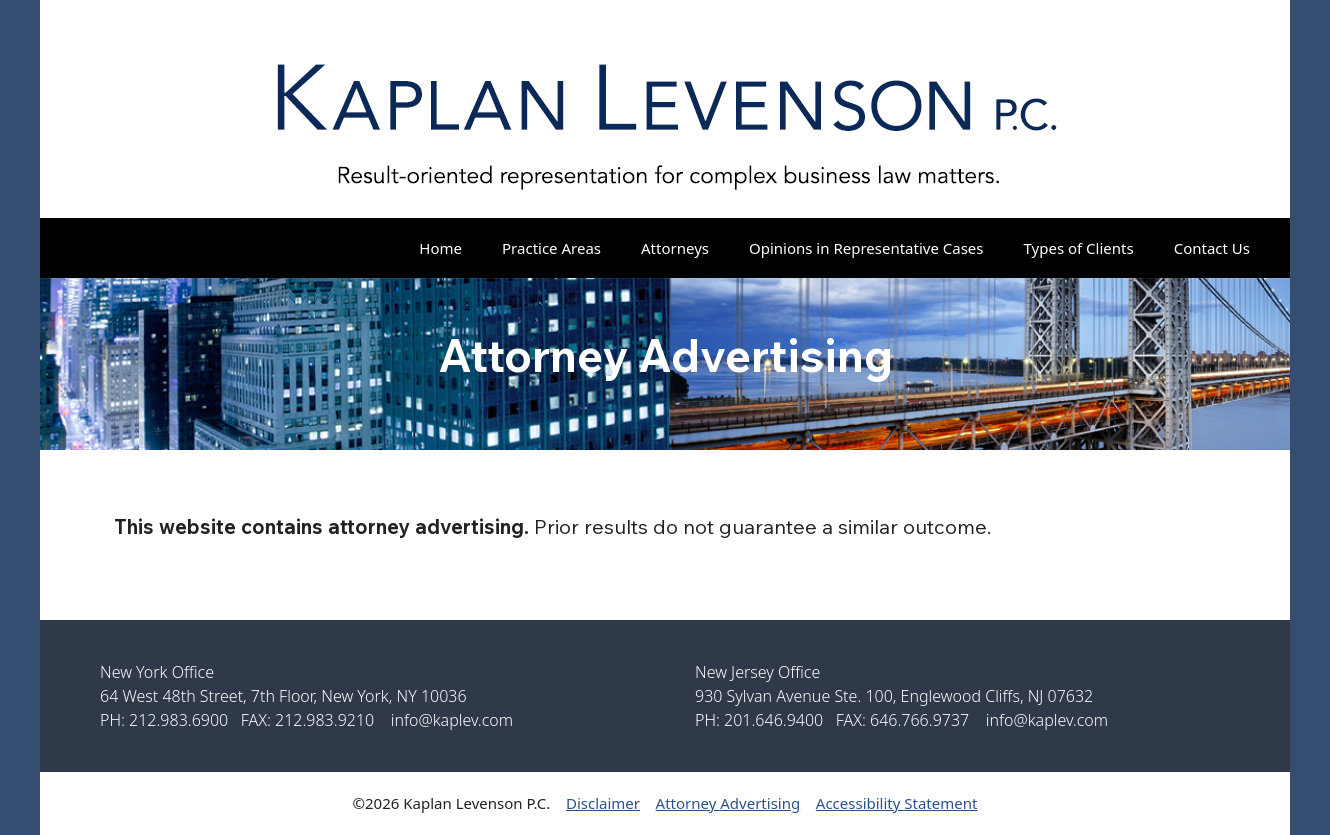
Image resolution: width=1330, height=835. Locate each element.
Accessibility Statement (897, 803)
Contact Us (1212, 248)
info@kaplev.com (452, 720)
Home (440, 248)
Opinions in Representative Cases (866, 248)
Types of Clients (1079, 248)
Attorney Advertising (728, 803)
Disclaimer (603, 803)
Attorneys (675, 248)
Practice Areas (551, 248)
